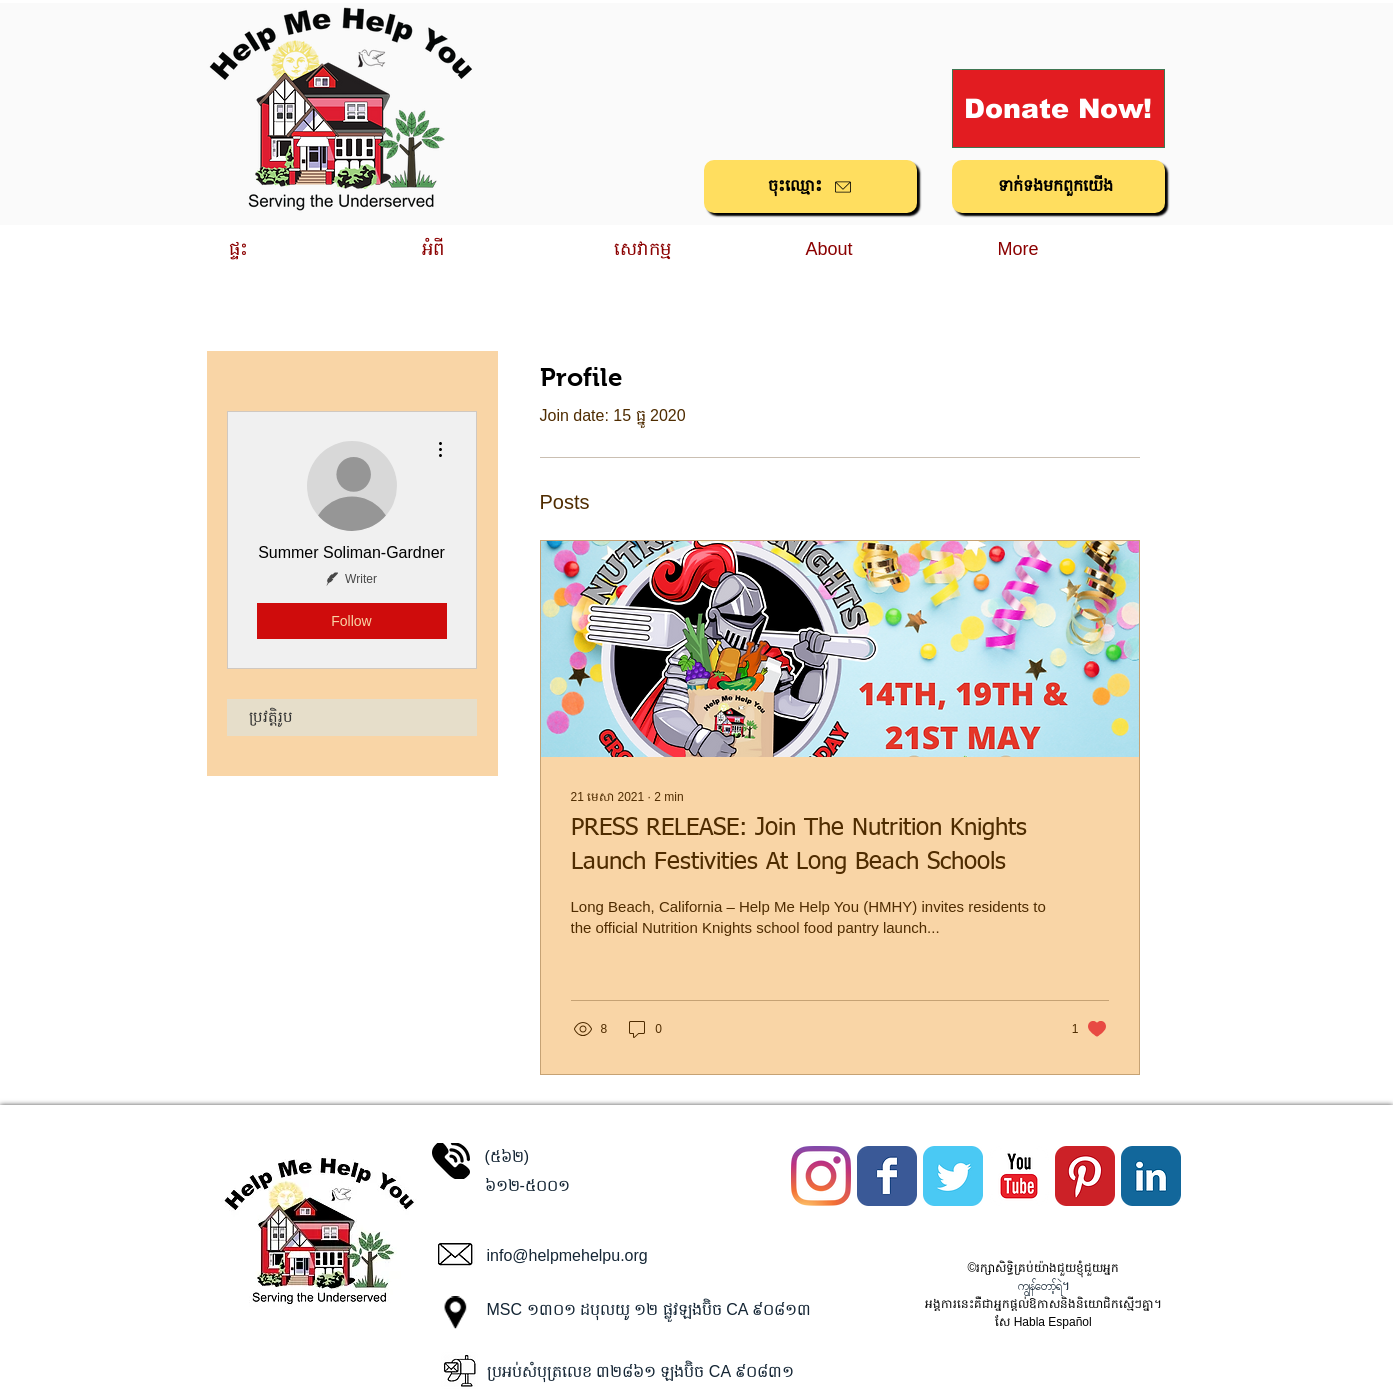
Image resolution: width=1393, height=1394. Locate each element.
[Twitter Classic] (953, 1176)
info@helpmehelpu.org (567, 1255)
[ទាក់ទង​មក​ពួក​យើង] (1058, 186)
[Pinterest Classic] (1085, 1176)
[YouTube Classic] (1019, 1176)
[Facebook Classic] (887, 1176)
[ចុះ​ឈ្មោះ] (810, 186)
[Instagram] (821, 1176)
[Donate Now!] (1058, 108)
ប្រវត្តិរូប (271, 717)
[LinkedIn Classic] (1151, 1176)
